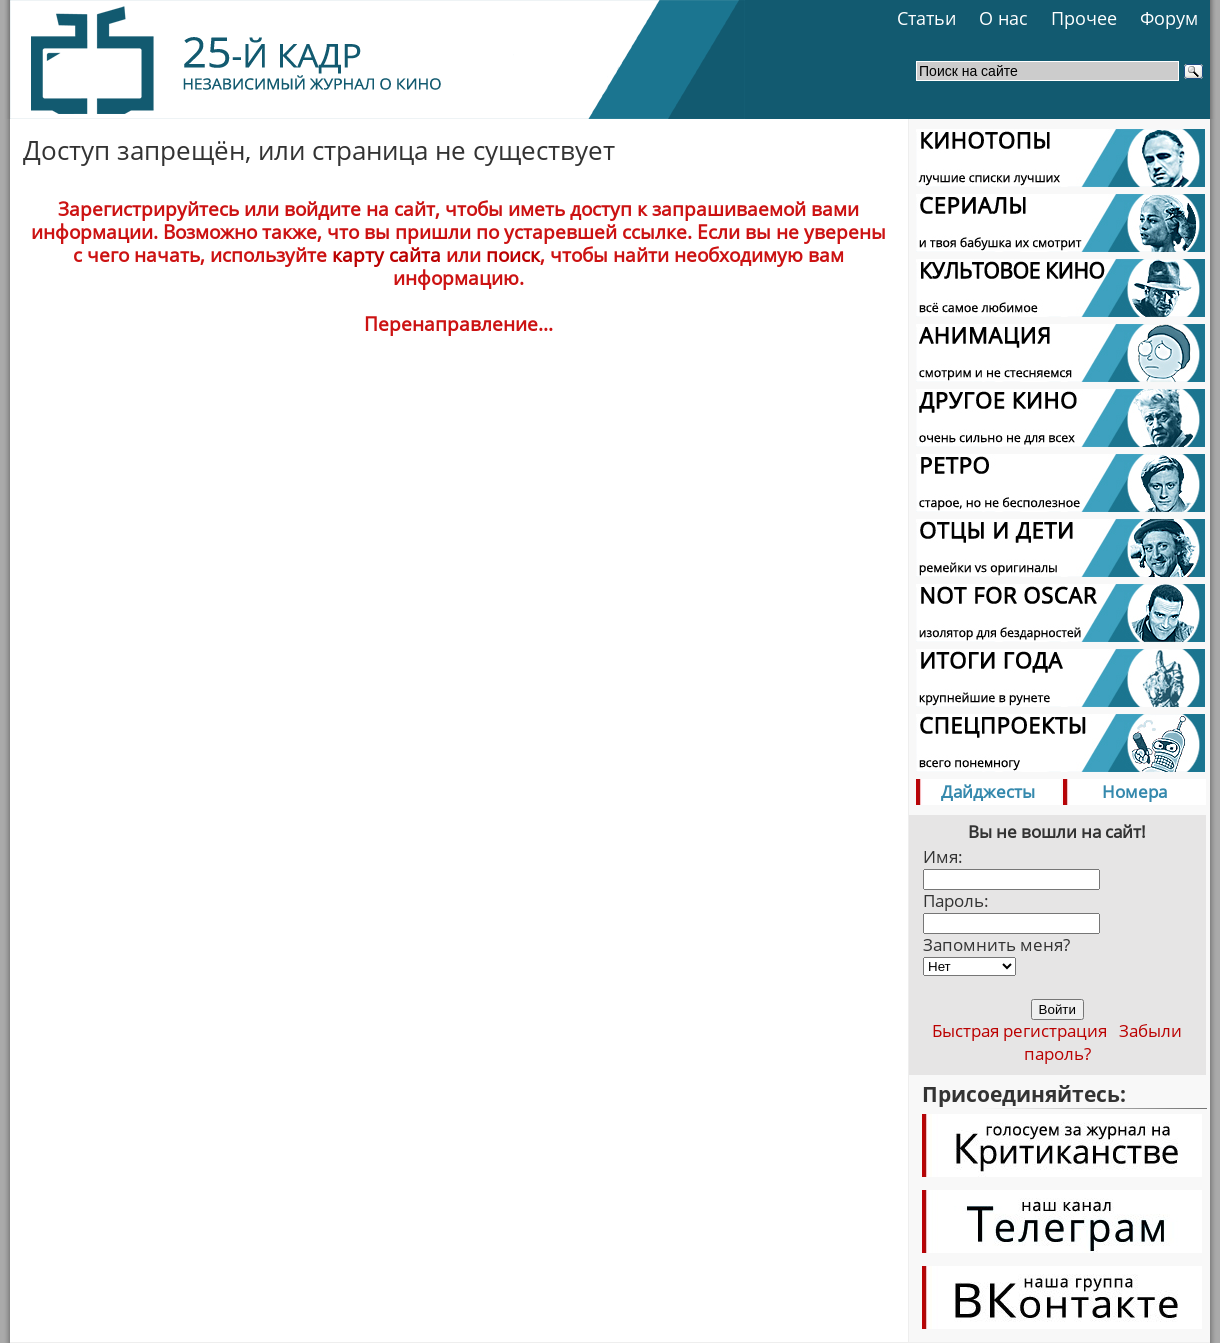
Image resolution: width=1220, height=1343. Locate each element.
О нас (1003, 18)
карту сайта (386, 254)
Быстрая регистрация (1019, 1030)
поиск (513, 254)
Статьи (926, 18)
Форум (1169, 18)
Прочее (1084, 18)
